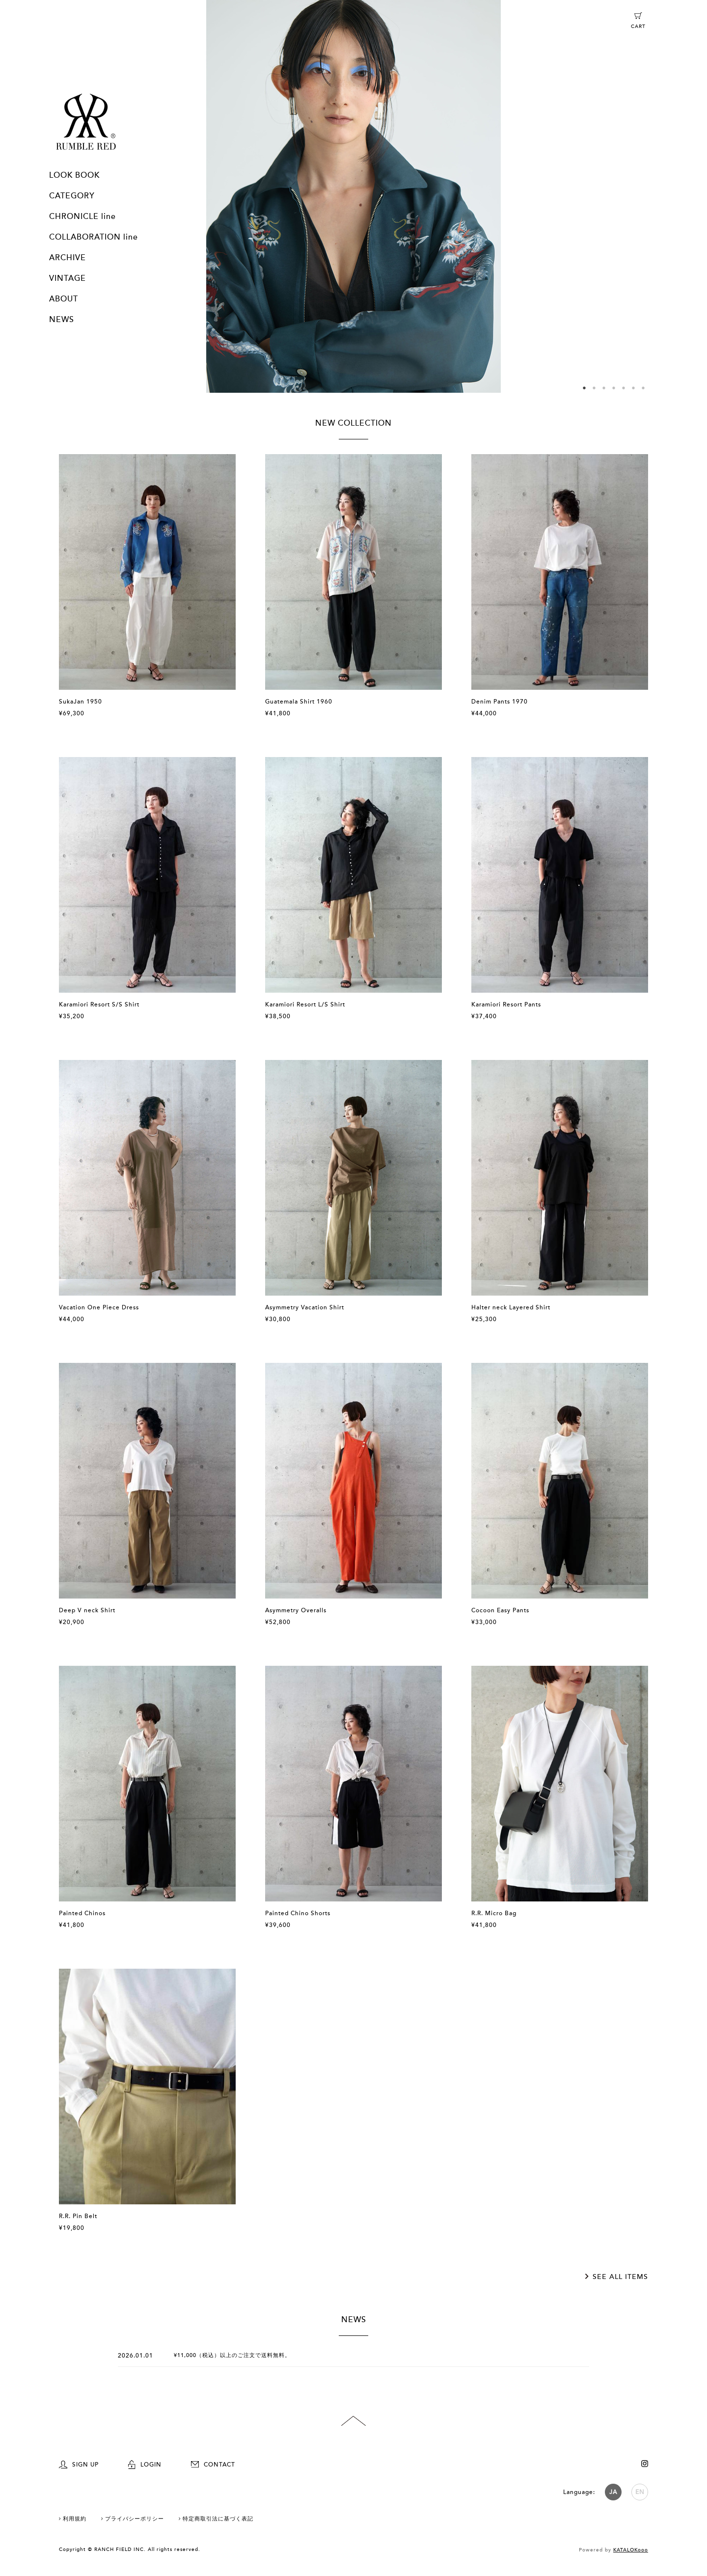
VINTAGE (67, 278)
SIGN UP (79, 2464)
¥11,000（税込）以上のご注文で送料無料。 (232, 2355)
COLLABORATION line (93, 237)
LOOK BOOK (74, 175)
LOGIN (145, 2464)
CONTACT (213, 2464)
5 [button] (623, 388)
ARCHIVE (67, 258)
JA (613, 2492)
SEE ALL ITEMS (620, 2277)
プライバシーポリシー (134, 2519)
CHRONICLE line (82, 216)
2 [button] (594, 388)
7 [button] (643, 388)
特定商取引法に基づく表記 (218, 2519)
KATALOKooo (630, 2550)
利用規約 (74, 2519)
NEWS (61, 320)
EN (640, 2492)
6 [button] (633, 388)
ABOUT (63, 299)
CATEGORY (72, 196)
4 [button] (614, 388)
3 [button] (604, 388)
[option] (353, 196)
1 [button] (584, 388)
